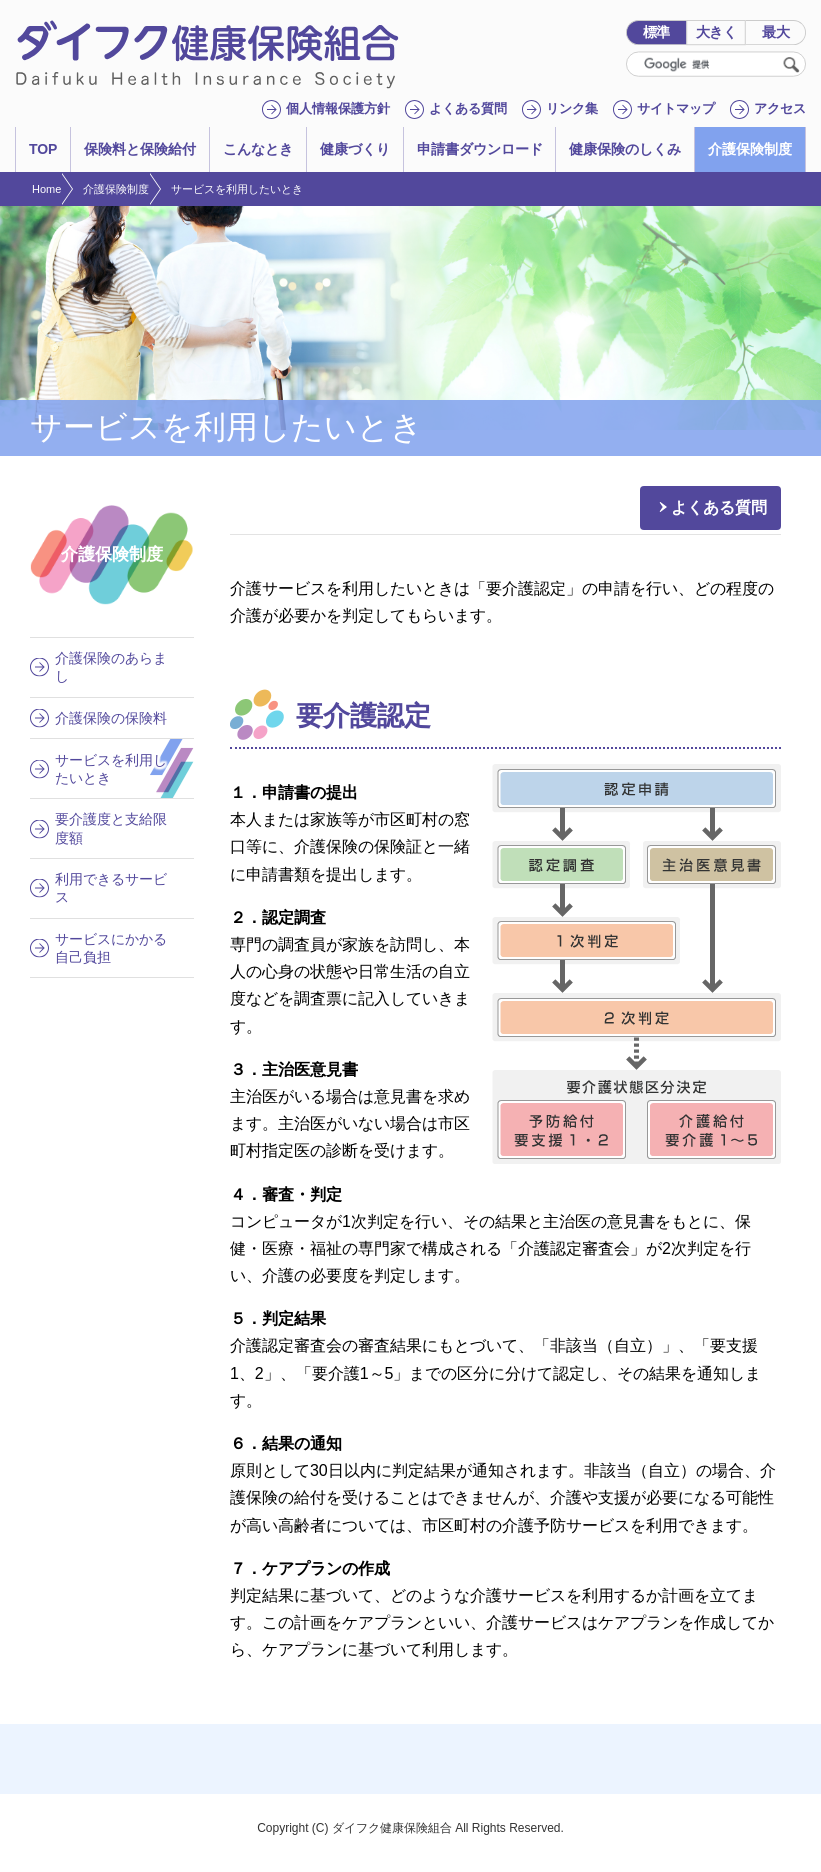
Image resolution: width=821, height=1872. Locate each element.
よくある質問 (719, 507)
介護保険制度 (116, 189)
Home (46, 189)
